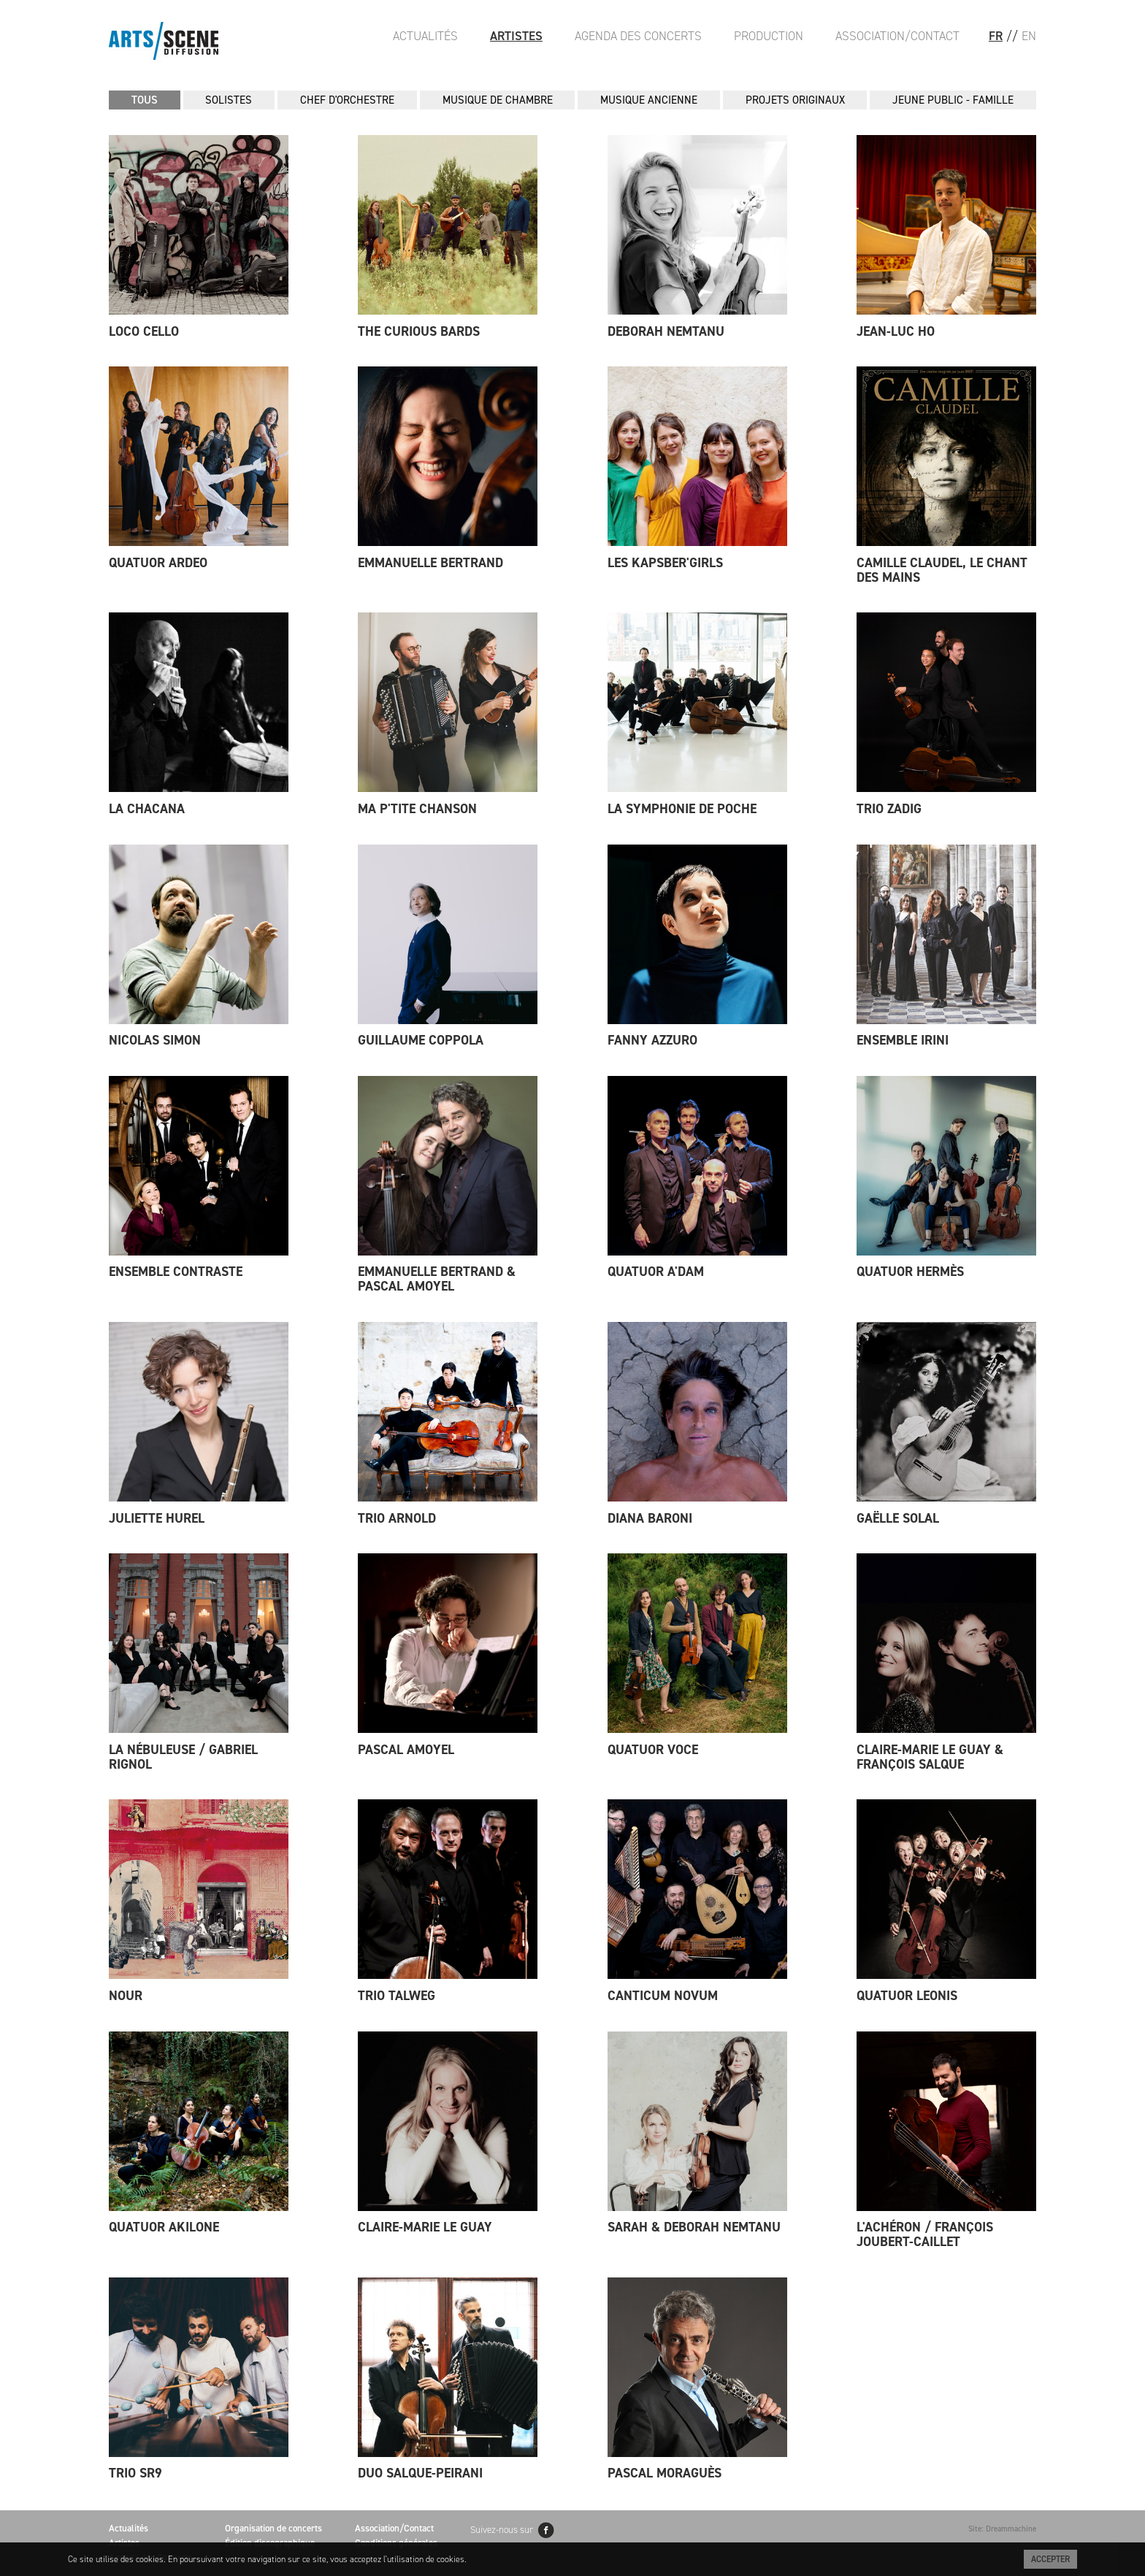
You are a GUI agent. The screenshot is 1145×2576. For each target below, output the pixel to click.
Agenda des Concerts (638, 36)
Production (768, 36)
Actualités (425, 36)
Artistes (516, 36)
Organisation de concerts (273, 2528)
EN (1029, 36)
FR (996, 36)
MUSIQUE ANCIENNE (648, 100)
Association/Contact (897, 36)
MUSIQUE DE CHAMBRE (498, 100)
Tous (144, 100)
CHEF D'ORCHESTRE (347, 100)
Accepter (1050, 2559)
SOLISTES (228, 100)
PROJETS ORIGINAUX (795, 100)
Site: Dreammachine (1002, 2528)
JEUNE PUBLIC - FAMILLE (953, 100)
